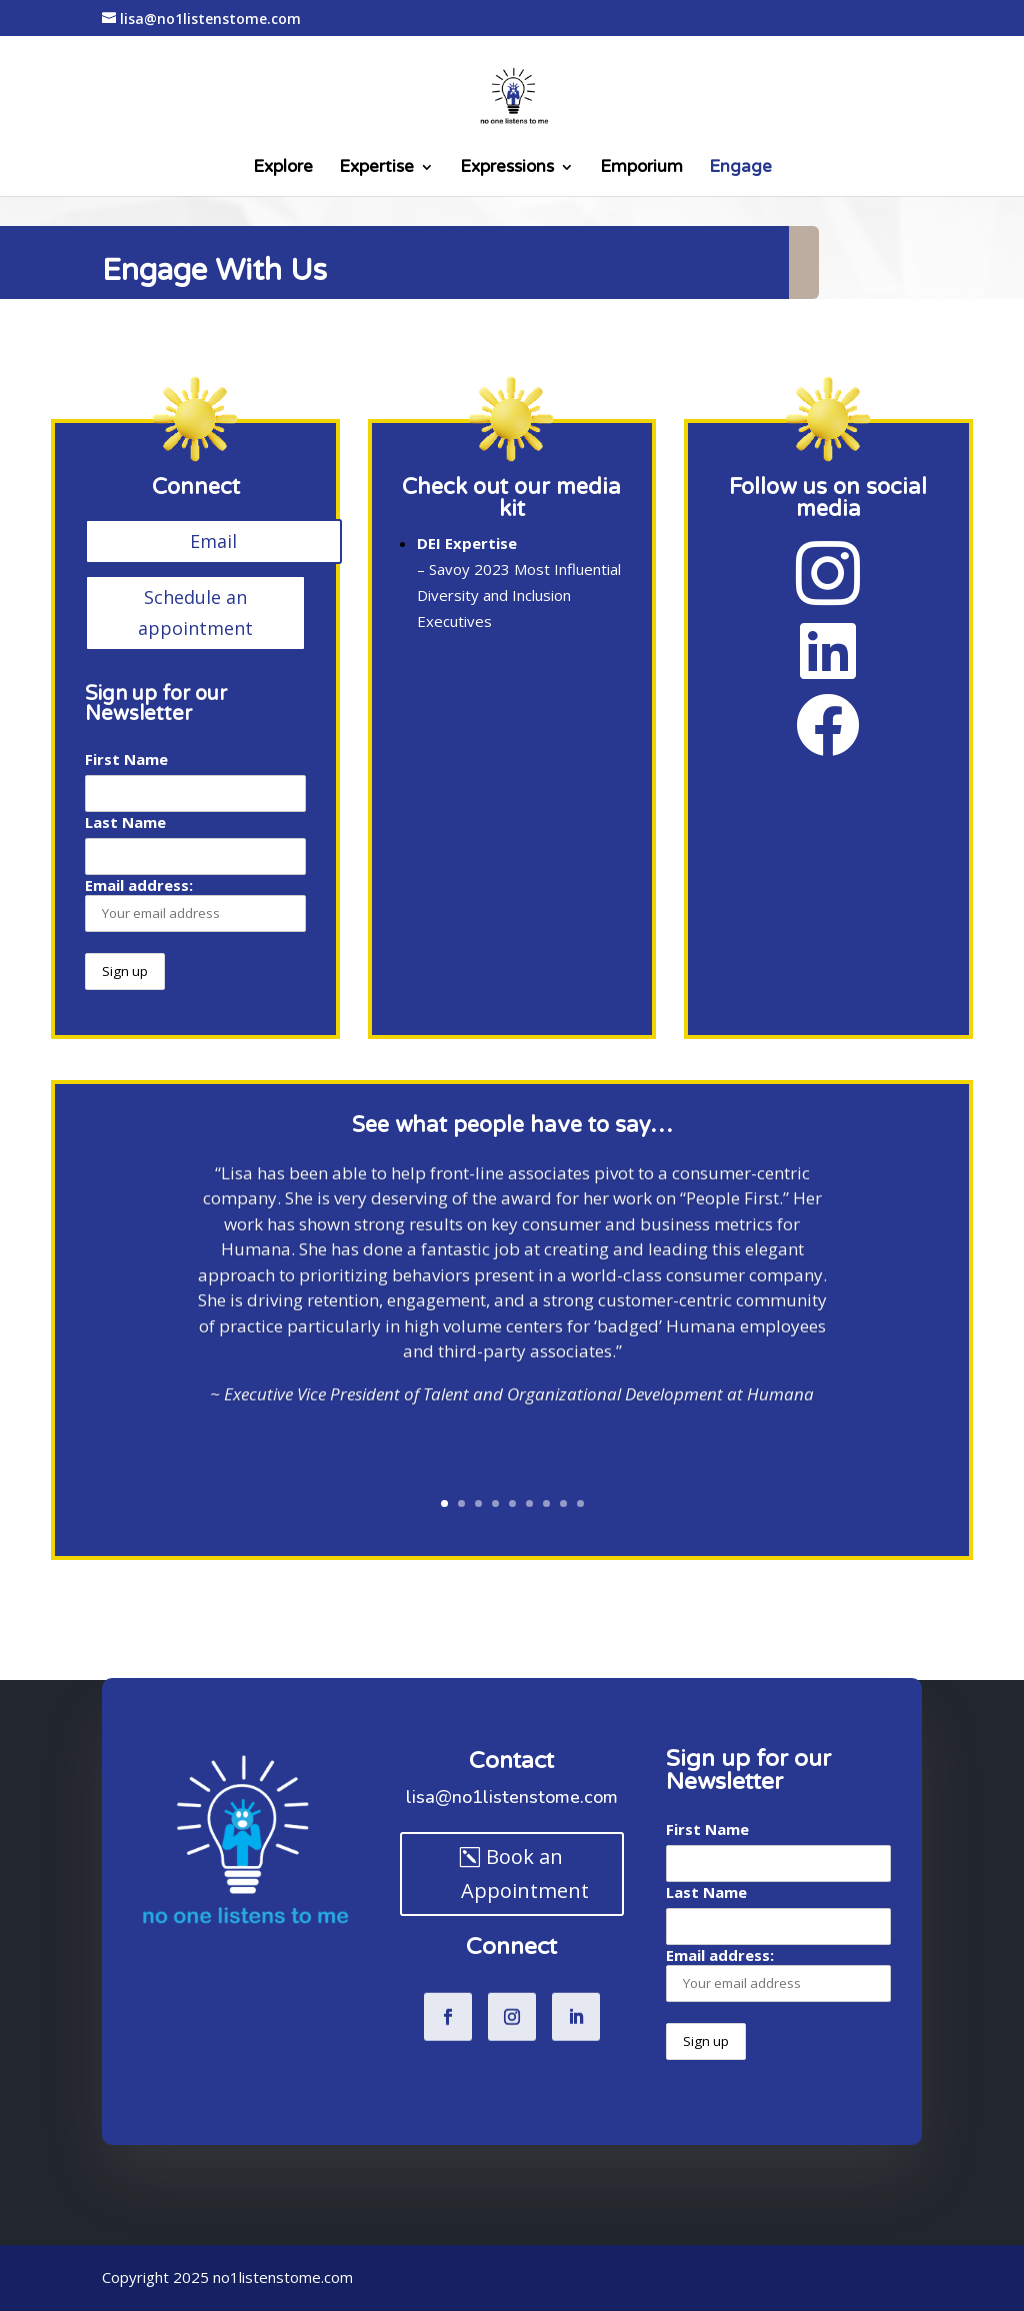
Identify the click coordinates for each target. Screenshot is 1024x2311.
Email (213, 541)
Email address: (195, 903)
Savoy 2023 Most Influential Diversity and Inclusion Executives (519, 595)
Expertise (376, 168)
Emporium (641, 168)
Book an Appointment (525, 1873)
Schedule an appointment (195, 612)
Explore (283, 168)
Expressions (507, 168)
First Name (126, 759)
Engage (740, 168)
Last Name (125, 822)
